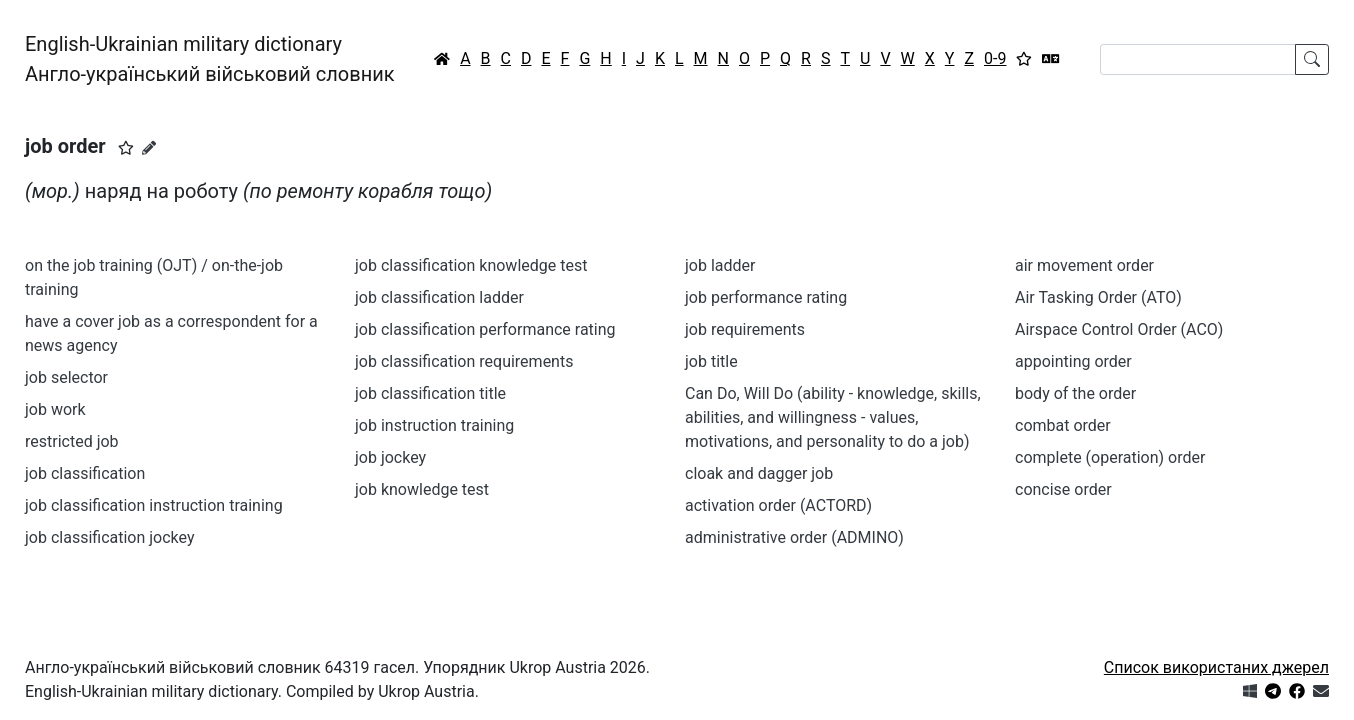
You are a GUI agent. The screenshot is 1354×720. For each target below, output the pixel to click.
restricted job (72, 441)
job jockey (390, 457)
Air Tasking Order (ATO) (1098, 297)
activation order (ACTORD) (778, 505)
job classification (85, 473)
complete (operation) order (1110, 457)
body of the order (1075, 393)
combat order (1063, 425)
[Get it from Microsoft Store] (1250, 691)
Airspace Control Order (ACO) (1119, 329)
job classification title (430, 393)
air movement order (1084, 265)
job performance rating (766, 297)
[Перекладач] (1051, 59)
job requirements (745, 329)
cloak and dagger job (759, 473)
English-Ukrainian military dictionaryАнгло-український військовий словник (210, 59)
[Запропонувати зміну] (149, 148)
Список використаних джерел (1216, 667)
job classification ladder (439, 297)
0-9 (995, 58)
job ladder (720, 265)
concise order (1063, 489)
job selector (66, 377)
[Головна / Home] (442, 59)
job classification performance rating (485, 329)
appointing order (1073, 361)
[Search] (1198, 59)
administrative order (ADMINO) (794, 537)
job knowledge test (422, 489)
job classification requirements (464, 361)
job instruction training (434, 425)
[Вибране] (1024, 59)
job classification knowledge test (471, 265)
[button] (126, 148)
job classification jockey (110, 537)
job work (55, 409)
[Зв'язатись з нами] (1321, 691)
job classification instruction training (154, 505)
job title (711, 361)
